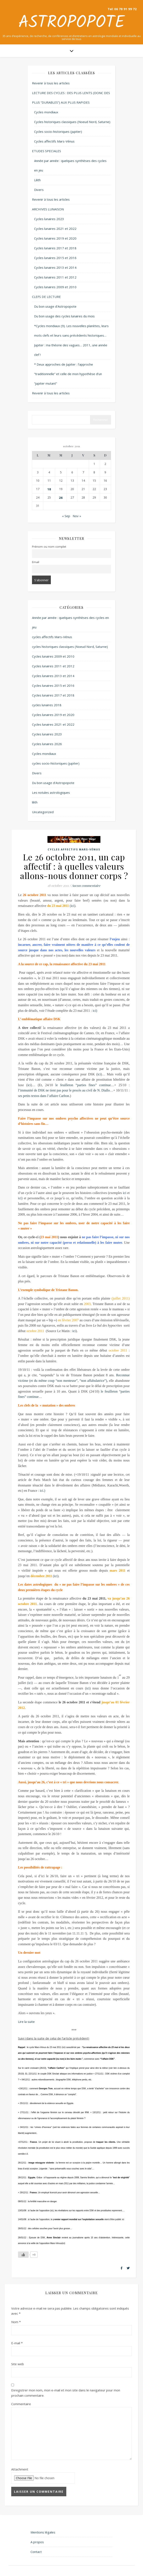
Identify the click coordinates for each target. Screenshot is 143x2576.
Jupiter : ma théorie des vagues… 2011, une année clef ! (70, 350)
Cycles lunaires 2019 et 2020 (55, 238)
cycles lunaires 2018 (46, 705)
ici (72, 906)
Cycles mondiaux (46, 112)
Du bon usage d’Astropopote (55, 306)
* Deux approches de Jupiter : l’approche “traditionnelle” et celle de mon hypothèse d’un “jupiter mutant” (68, 373)
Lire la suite (26, 2021)
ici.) (42, 1490)
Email (35, 562)
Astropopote (71, 22)
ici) (94, 1010)
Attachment (19, 2469)
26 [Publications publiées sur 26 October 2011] (61, 497)
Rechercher (100, 419)
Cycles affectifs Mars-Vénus (54, 141)
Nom (16, 2322)
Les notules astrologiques (51, 792)
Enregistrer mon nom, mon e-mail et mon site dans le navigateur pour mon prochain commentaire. (65, 2393)
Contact (36, 2552)
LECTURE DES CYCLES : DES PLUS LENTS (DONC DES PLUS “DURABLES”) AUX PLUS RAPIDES (71, 97)
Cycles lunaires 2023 (49, 219)
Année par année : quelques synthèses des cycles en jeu (70, 165)
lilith (34, 802)
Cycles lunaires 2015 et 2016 (55, 258)
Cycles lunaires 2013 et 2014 (55, 267)
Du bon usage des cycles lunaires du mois (64, 316)
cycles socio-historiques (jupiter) (55, 763)
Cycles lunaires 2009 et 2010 (55, 287)
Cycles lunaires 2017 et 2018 (55, 248)
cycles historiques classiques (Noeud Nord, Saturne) (70, 646)
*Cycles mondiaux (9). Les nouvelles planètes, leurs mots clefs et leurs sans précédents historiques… (71, 330)
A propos (37, 2542)
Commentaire (21, 2404)
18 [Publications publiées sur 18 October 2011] (49, 489)
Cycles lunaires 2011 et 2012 (55, 277)
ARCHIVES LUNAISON (48, 209)
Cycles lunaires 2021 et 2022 (55, 228)
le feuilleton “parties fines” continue (82, 1085)
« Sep (66, 516)
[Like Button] (23, 2254)
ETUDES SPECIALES (46, 151)
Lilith (37, 180)
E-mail (17, 2343)
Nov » (77, 516)
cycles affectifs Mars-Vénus (52, 637)
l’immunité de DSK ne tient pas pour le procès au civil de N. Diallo (64, 1090)
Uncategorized (43, 812)
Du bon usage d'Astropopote (53, 783)
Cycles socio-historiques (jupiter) (58, 131)
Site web (17, 2364)
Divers (39, 190)
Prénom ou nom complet (49, 546)
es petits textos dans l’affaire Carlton (44, 1096)
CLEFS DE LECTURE (46, 297)
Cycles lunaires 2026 (47, 744)
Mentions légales (43, 2532)
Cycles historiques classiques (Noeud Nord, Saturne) (72, 122)
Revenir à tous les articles (51, 83)
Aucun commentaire (86, 885)
